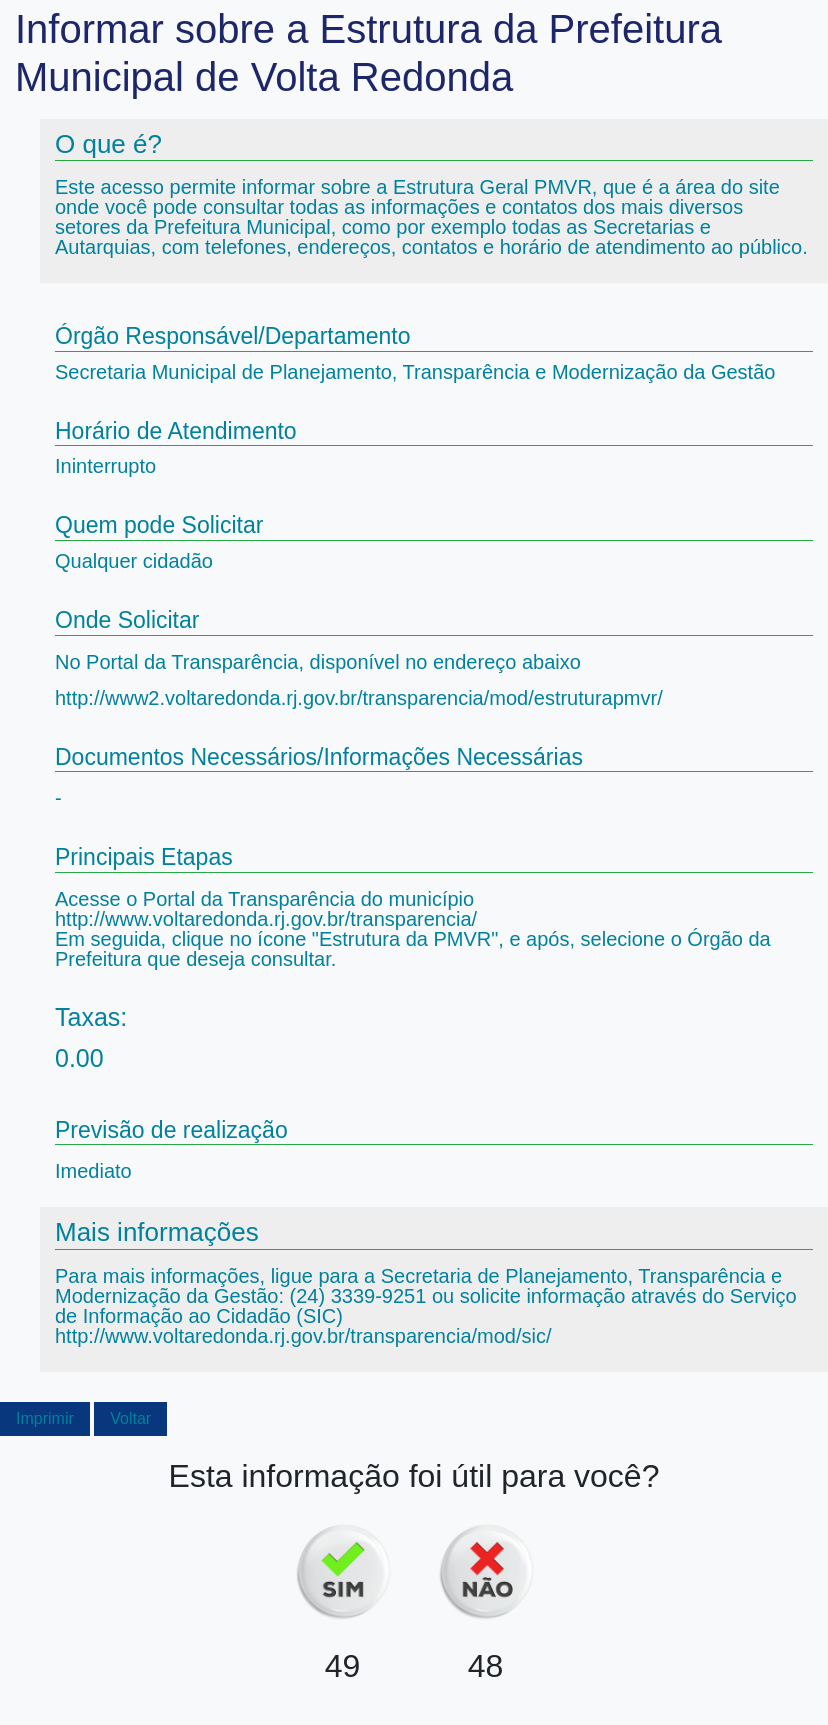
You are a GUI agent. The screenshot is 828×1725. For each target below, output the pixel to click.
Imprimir (45, 1418)
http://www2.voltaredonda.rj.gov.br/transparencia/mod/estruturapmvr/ (359, 698)
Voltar (130, 1418)
